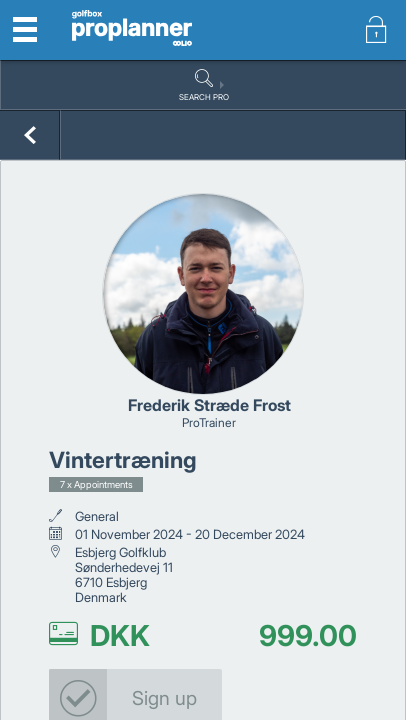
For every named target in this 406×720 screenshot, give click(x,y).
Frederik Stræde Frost (209, 405)
